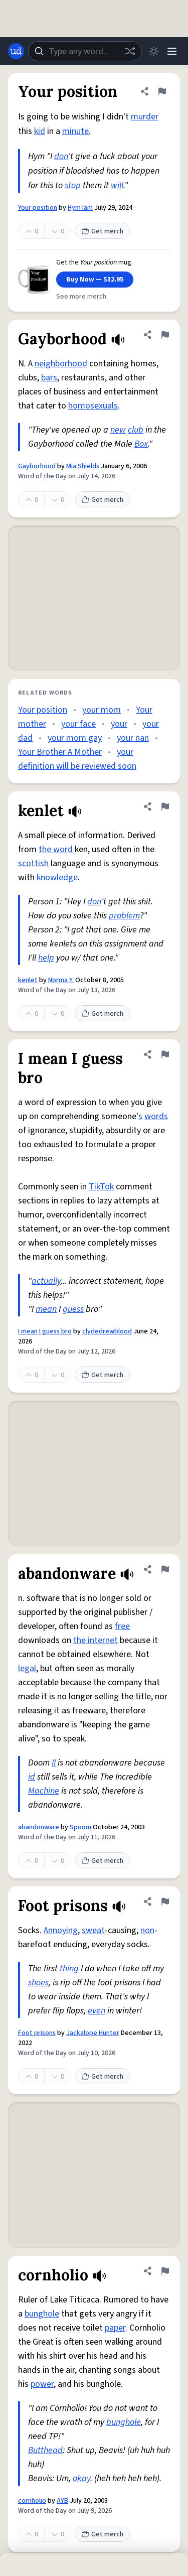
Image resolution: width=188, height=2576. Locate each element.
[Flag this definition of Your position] (162, 91)
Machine (43, 1791)
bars (49, 377)
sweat (93, 1930)
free (122, 1626)
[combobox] (85, 51)
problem (124, 915)
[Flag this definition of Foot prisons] (165, 1901)
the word (56, 849)
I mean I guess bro (45, 1331)
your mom (101, 710)
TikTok (101, 1186)
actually (46, 1281)
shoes (38, 1982)
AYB (62, 2501)
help (46, 958)
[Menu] (172, 51)
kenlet (28, 980)
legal (27, 1668)
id (31, 1777)
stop (73, 185)
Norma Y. (61, 980)
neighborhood (61, 363)
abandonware (38, 1827)
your (119, 724)
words (156, 1116)
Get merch (102, 231)
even (96, 2010)
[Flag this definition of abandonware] (165, 1569)
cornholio (32, 2501)
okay (81, 2478)
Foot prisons (37, 2033)
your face (78, 724)
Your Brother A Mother (60, 752)
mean (46, 1309)
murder (144, 116)
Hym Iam (80, 208)
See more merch (81, 297)
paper (115, 2328)
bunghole (42, 2314)
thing (69, 1968)
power (42, 2384)
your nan (133, 738)
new (118, 430)
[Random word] (130, 51)
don (61, 156)
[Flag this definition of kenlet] (165, 806)
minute (75, 131)
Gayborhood (37, 466)
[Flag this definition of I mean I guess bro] (165, 1054)
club (135, 430)
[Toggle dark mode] (154, 51)
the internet (95, 1640)
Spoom (80, 1827)
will (117, 185)
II (54, 1762)
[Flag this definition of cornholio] (165, 2271)
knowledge (57, 877)
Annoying (61, 1930)
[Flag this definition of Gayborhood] (165, 335)
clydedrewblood (107, 1331)
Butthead (45, 2450)
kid (39, 131)
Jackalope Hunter (92, 2033)
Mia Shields (82, 466)
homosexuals (93, 405)
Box (141, 444)
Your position (37, 208)
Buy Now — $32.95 (94, 280)
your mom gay (75, 738)
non (147, 1930)
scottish (33, 863)
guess (73, 1309)
